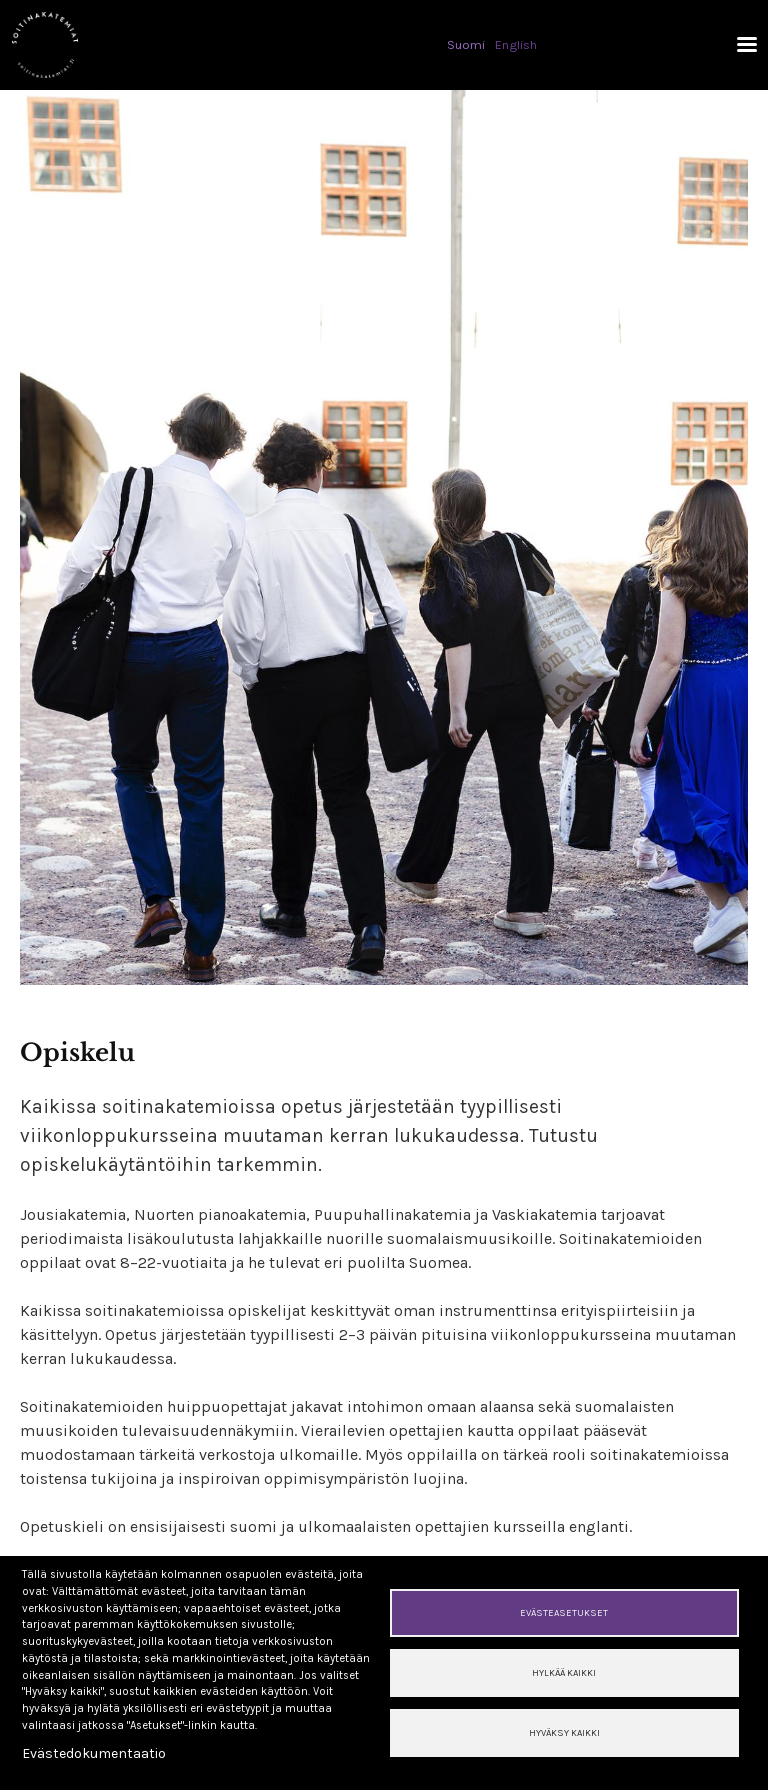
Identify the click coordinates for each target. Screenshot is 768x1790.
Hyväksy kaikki (564, 1732)
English (516, 44)
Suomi (466, 44)
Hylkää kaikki (564, 1672)
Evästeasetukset (564, 1612)
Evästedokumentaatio (94, 1753)
